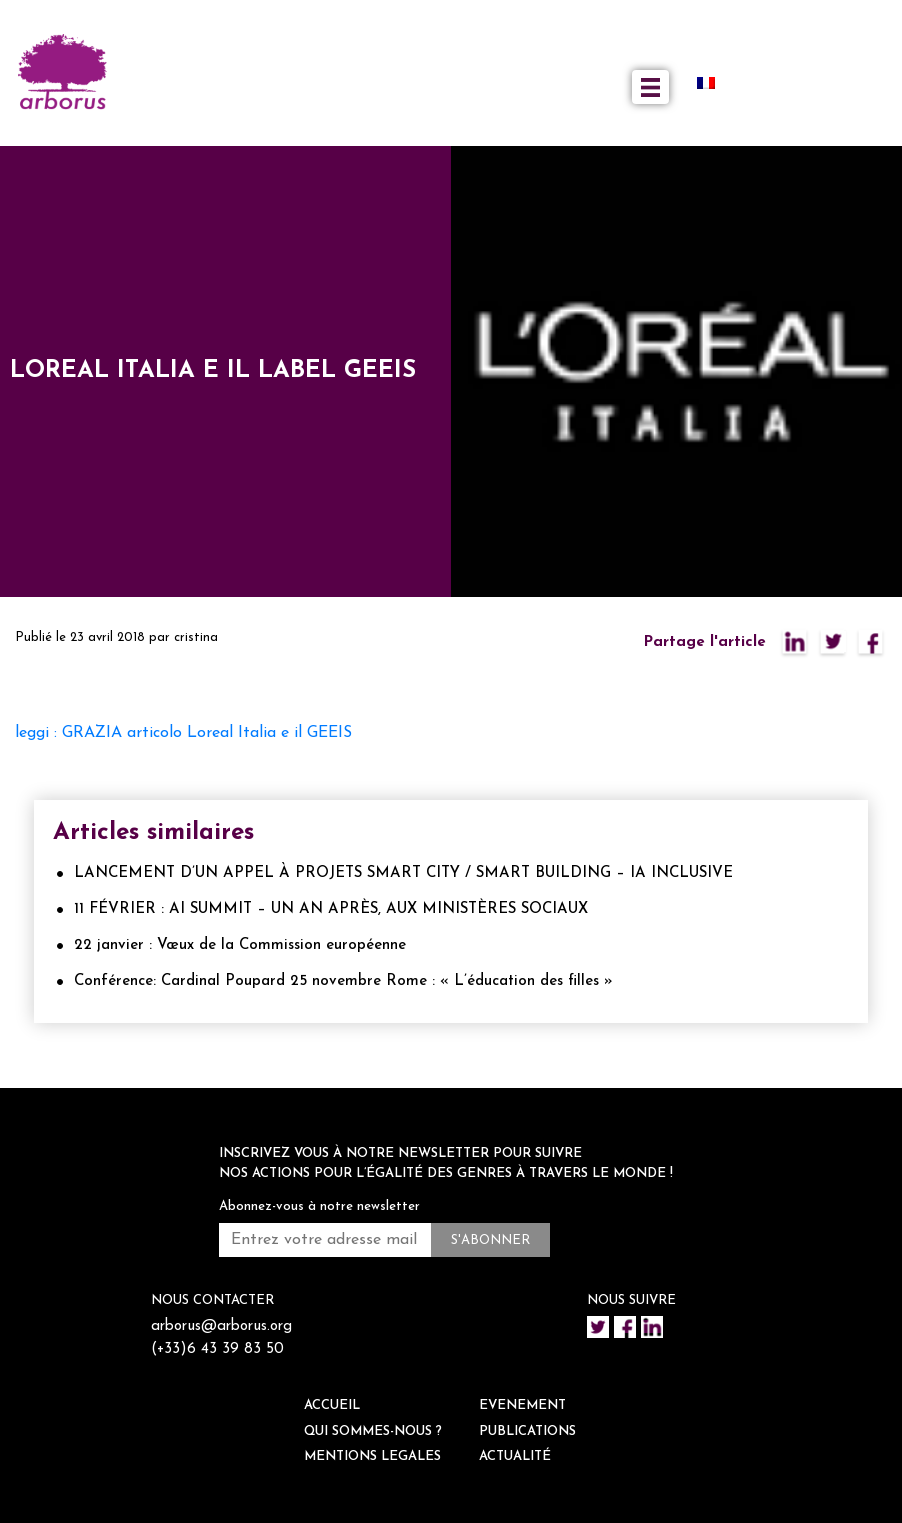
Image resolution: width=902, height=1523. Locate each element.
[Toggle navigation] (650, 87)
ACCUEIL (332, 1405)
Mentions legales (372, 1456)
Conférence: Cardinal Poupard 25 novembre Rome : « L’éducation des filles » (343, 981)
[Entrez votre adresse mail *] (325, 1240)
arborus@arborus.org (221, 1326)
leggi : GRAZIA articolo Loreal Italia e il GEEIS (183, 733)
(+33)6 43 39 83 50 (217, 1349)
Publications (527, 1431)
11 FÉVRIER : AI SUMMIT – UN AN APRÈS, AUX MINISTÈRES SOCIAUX (331, 909)
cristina (196, 637)
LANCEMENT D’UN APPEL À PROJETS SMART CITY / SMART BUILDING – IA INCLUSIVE (403, 873)
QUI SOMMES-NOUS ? (373, 1431)
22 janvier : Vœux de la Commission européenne (240, 945)
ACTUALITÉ (515, 1456)
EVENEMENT (522, 1405)
